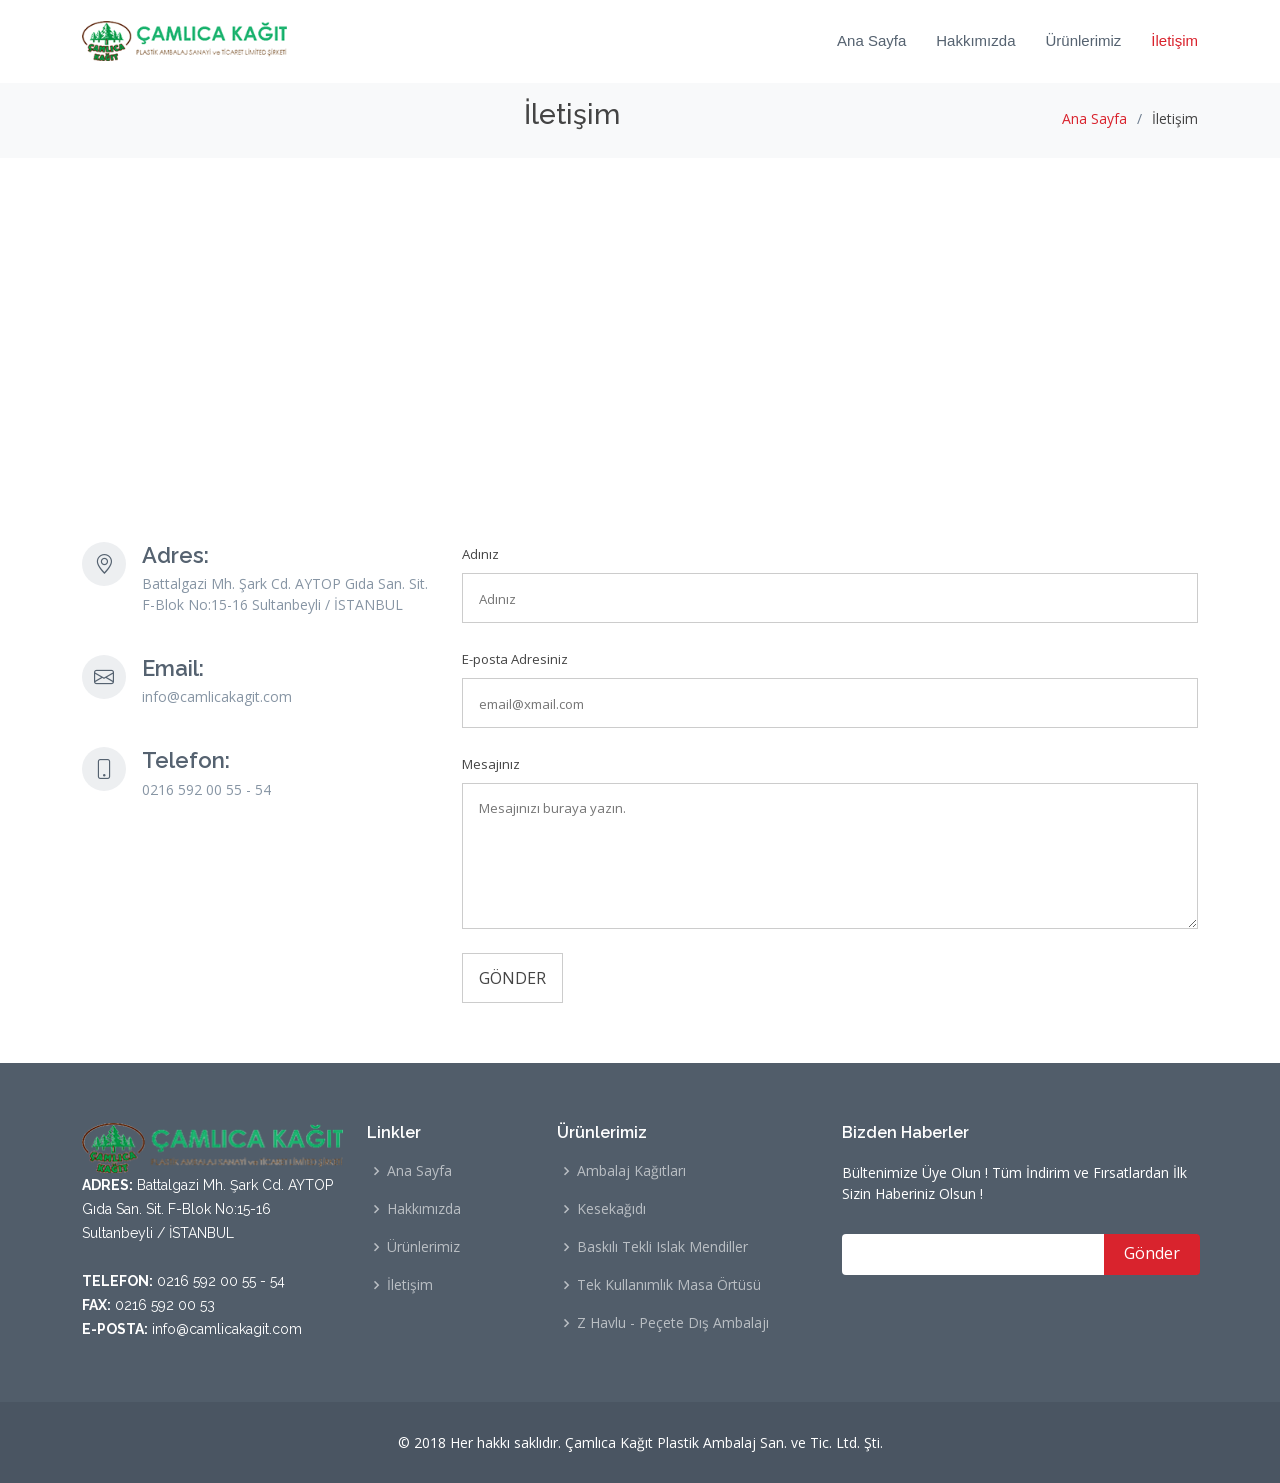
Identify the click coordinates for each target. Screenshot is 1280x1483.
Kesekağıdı (611, 1209)
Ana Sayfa (871, 40)
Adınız (480, 554)
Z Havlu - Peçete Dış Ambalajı (673, 1323)
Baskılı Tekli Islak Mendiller (662, 1247)
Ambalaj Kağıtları (631, 1171)
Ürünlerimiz (1083, 40)
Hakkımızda (975, 40)
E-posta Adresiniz (515, 659)
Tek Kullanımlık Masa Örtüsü (669, 1285)
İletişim (1174, 40)
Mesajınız (491, 764)
